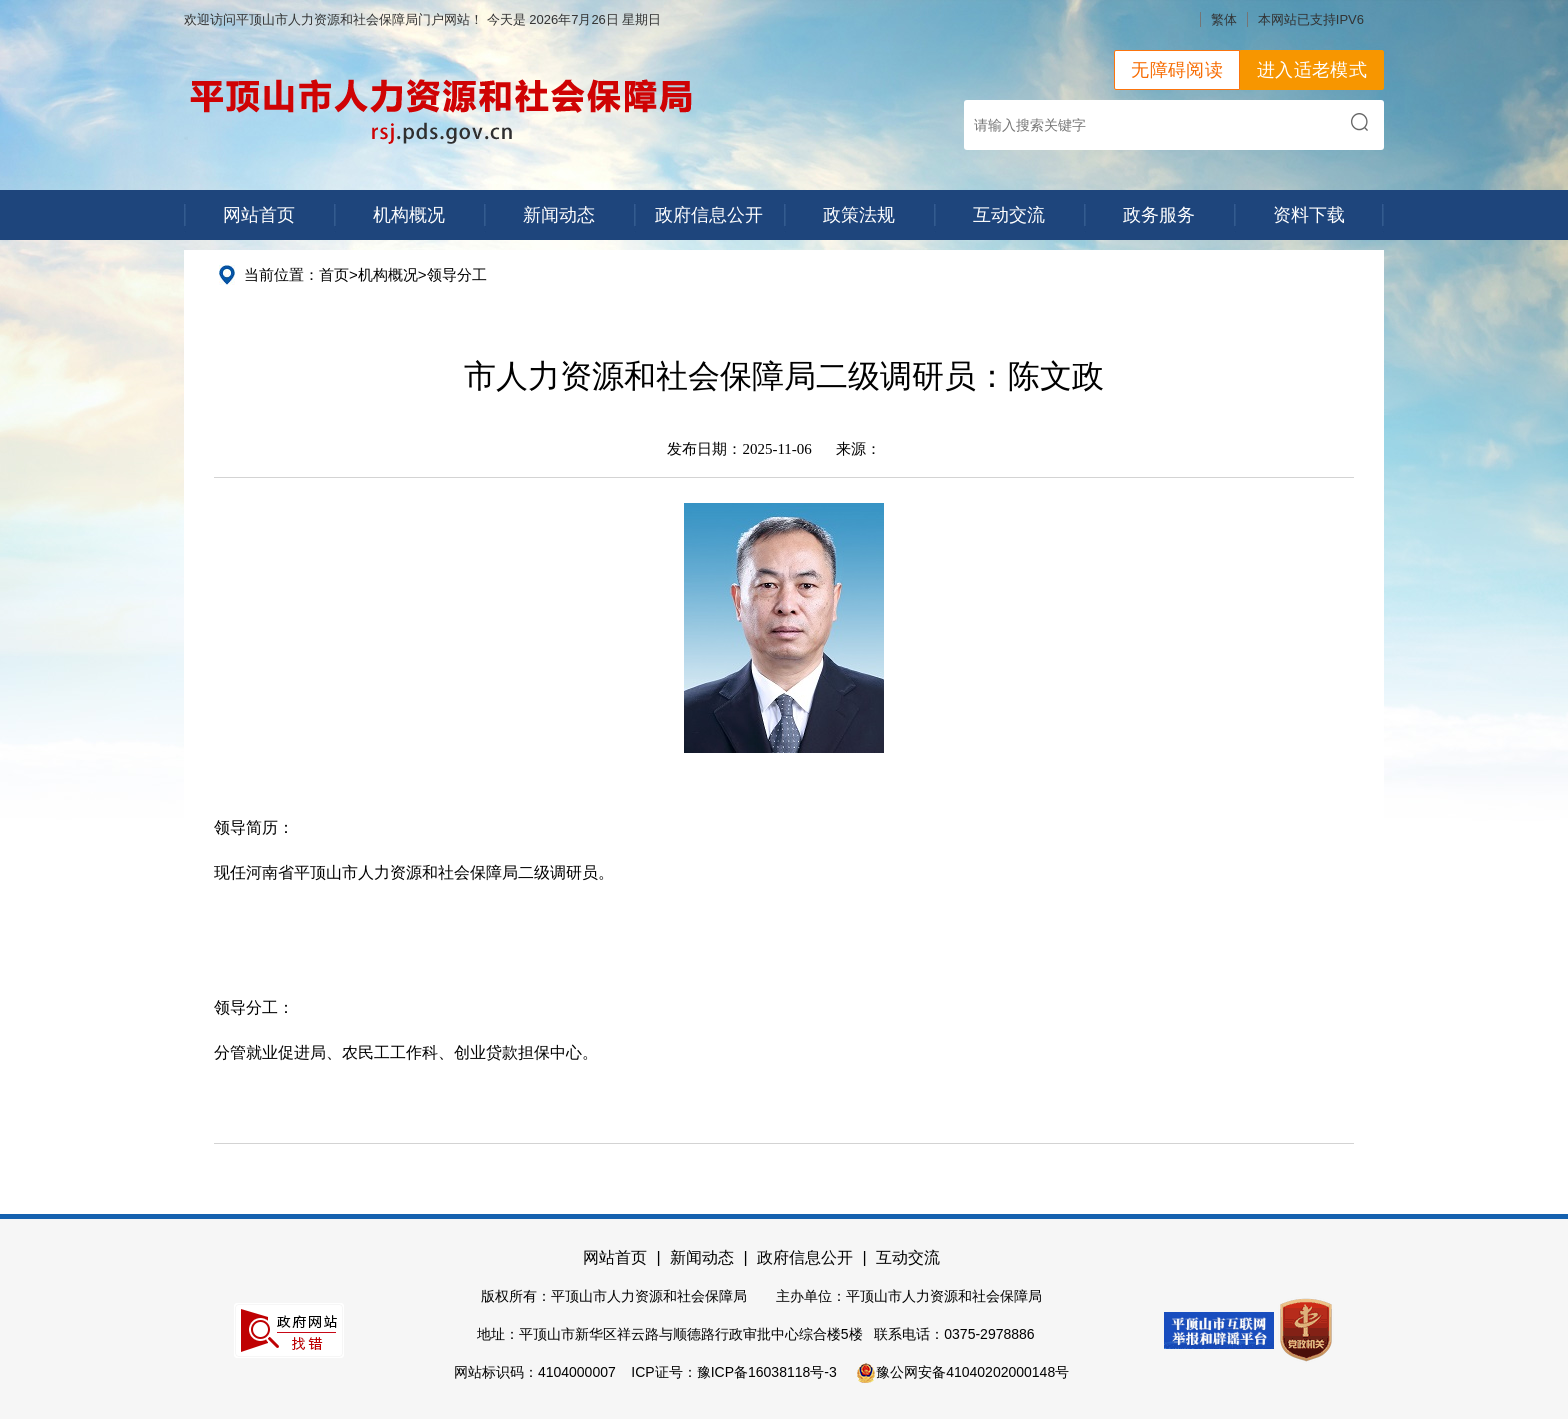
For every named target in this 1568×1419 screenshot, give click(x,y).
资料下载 (1309, 215)
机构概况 (409, 215)
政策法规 (859, 215)
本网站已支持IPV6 (1311, 19)
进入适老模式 (1312, 70)
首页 (334, 274)
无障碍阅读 (1177, 70)
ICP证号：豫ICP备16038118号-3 (733, 1372)
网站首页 (259, 215)
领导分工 (457, 274)
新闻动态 (559, 215)
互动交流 (1009, 215)
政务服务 (1159, 215)
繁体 (1224, 19)
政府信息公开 (709, 215)
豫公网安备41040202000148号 (962, 1372)
